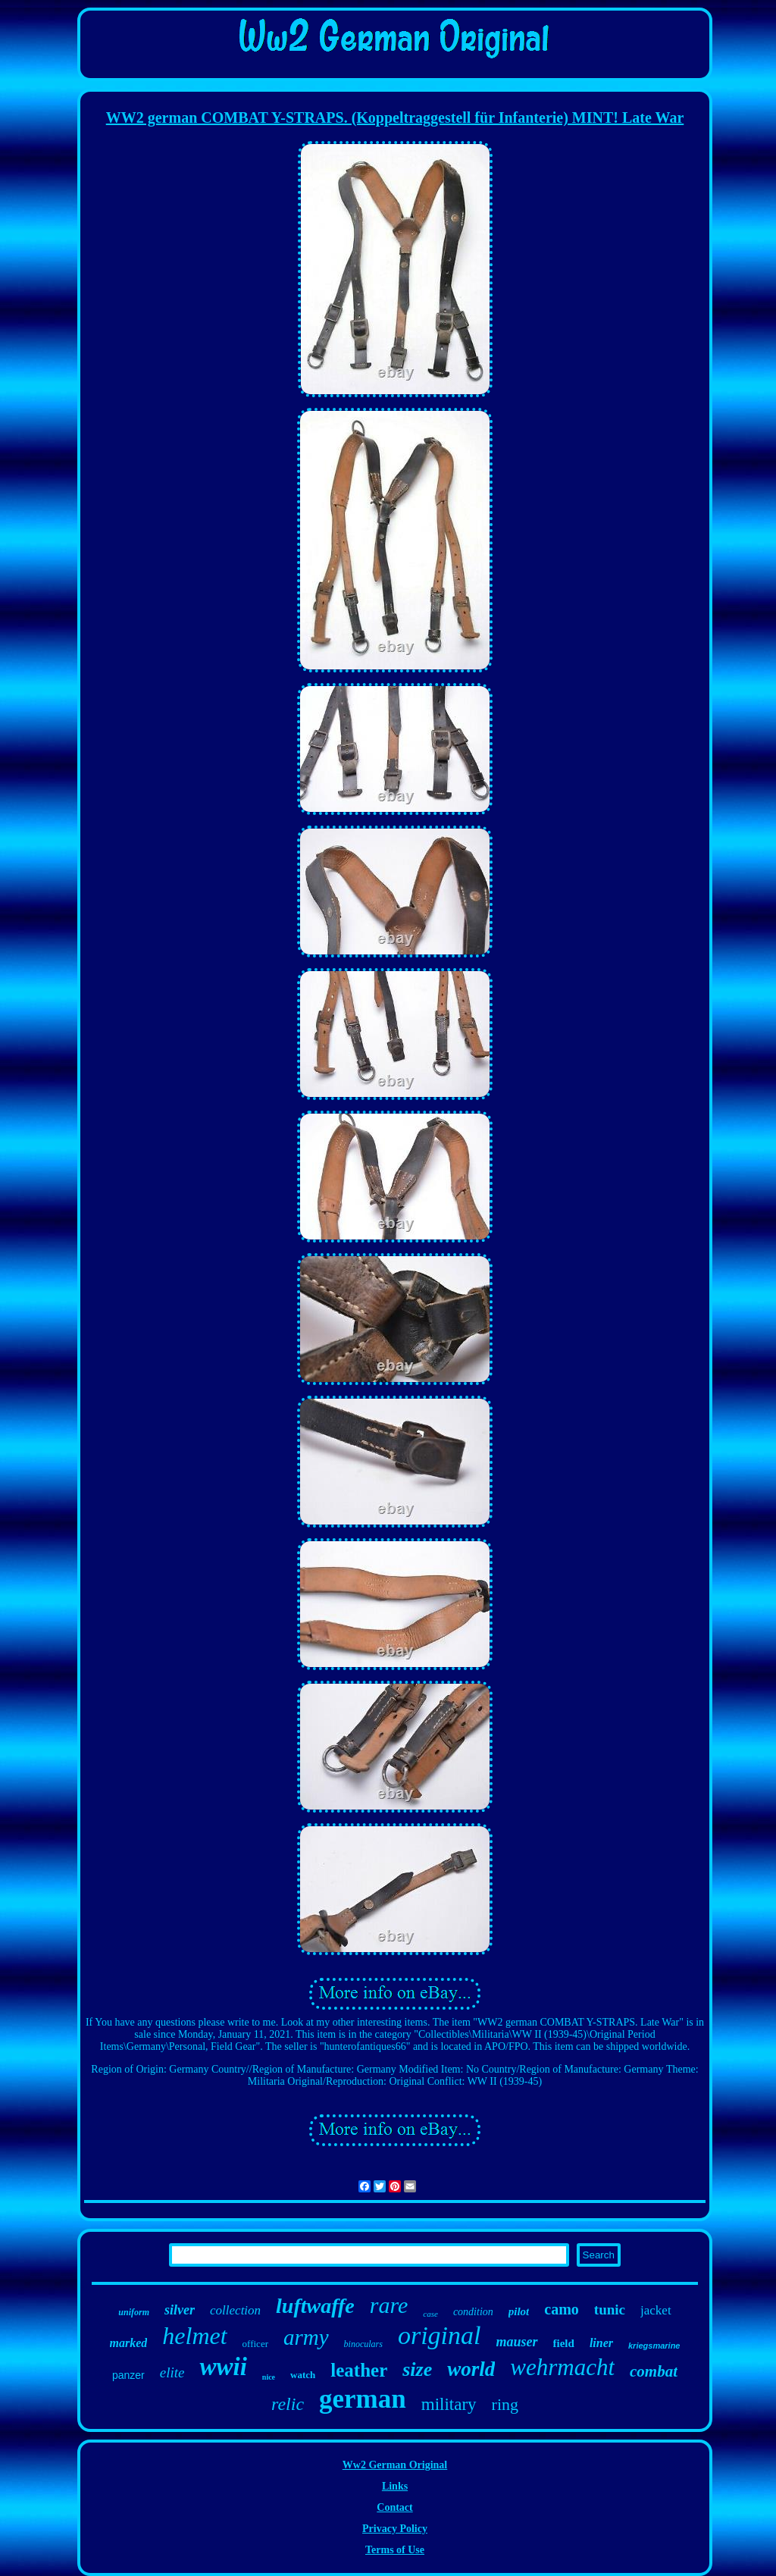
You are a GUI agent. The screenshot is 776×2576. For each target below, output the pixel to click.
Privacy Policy (394, 2528)
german (362, 2399)
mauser (517, 2341)
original (439, 2335)
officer (255, 2343)
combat (653, 2371)
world (471, 2369)
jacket (655, 2310)
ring (505, 2404)
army (306, 2337)
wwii (222, 2366)
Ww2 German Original (395, 2465)
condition (473, 2311)
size (417, 2369)
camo (561, 2309)
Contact (394, 2507)
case (430, 2313)
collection (235, 2310)
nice (268, 2377)
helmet (194, 2335)
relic (287, 2404)
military (449, 2404)
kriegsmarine (654, 2345)
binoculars (363, 2344)
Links (395, 2486)
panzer (128, 2375)
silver (179, 2309)
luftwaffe (315, 2305)
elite (172, 2372)
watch (302, 2374)
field (563, 2343)
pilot (519, 2311)
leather (358, 2370)
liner (601, 2342)
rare (389, 2304)
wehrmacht (562, 2367)
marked (129, 2342)
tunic (609, 2309)
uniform (133, 2312)
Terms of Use (394, 2550)
